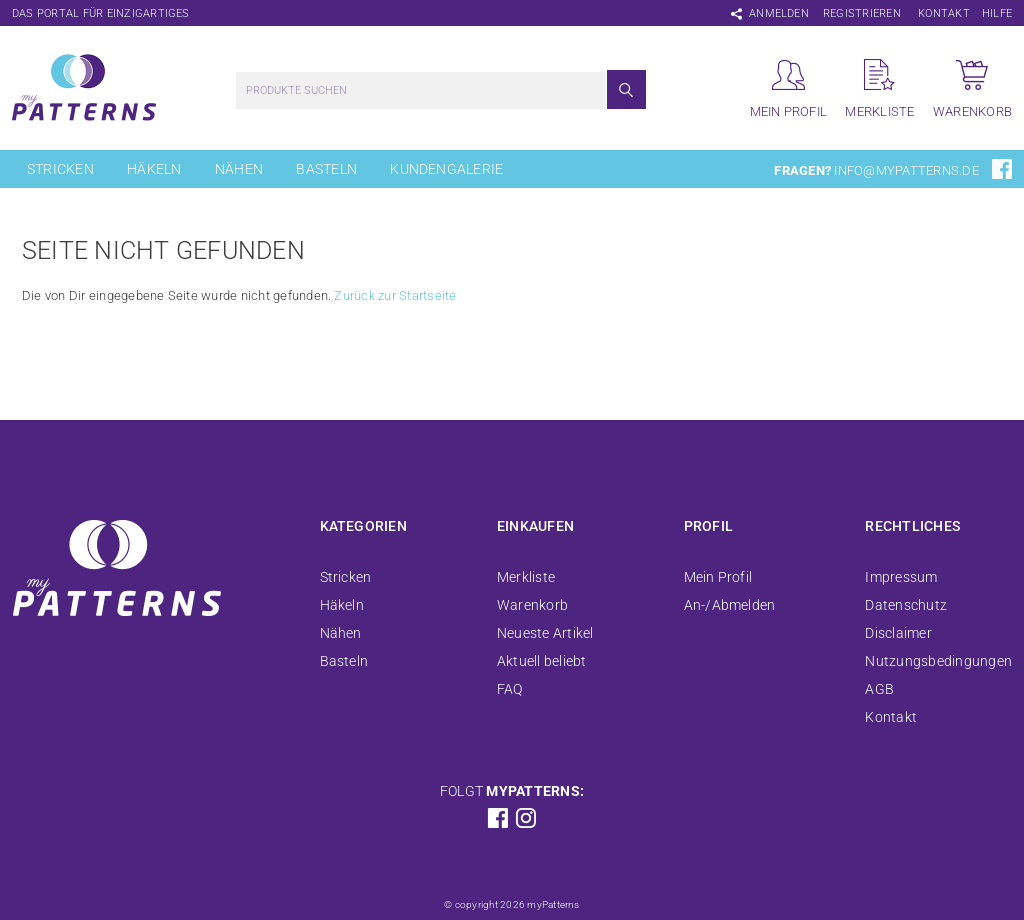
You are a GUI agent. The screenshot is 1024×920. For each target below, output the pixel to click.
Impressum (901, 577)
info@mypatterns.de (906, 170)
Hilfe (997, 13)
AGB (879, 689)
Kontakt (944, 13)
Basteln (326, 169)
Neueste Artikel (545, 633)
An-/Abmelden (730, 605)
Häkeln (154, 169)
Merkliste (526, 577)
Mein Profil (718, 577)
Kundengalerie (446, 169)
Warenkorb (532, 605)
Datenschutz (906, 605)
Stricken (60, 169)
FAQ (510, 689)
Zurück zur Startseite (395, 295)
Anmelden (779, 13)
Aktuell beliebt (542, 661)
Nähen (239, 169)
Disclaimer (898, 633)
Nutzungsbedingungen (938, 661)
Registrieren (862, 13)
